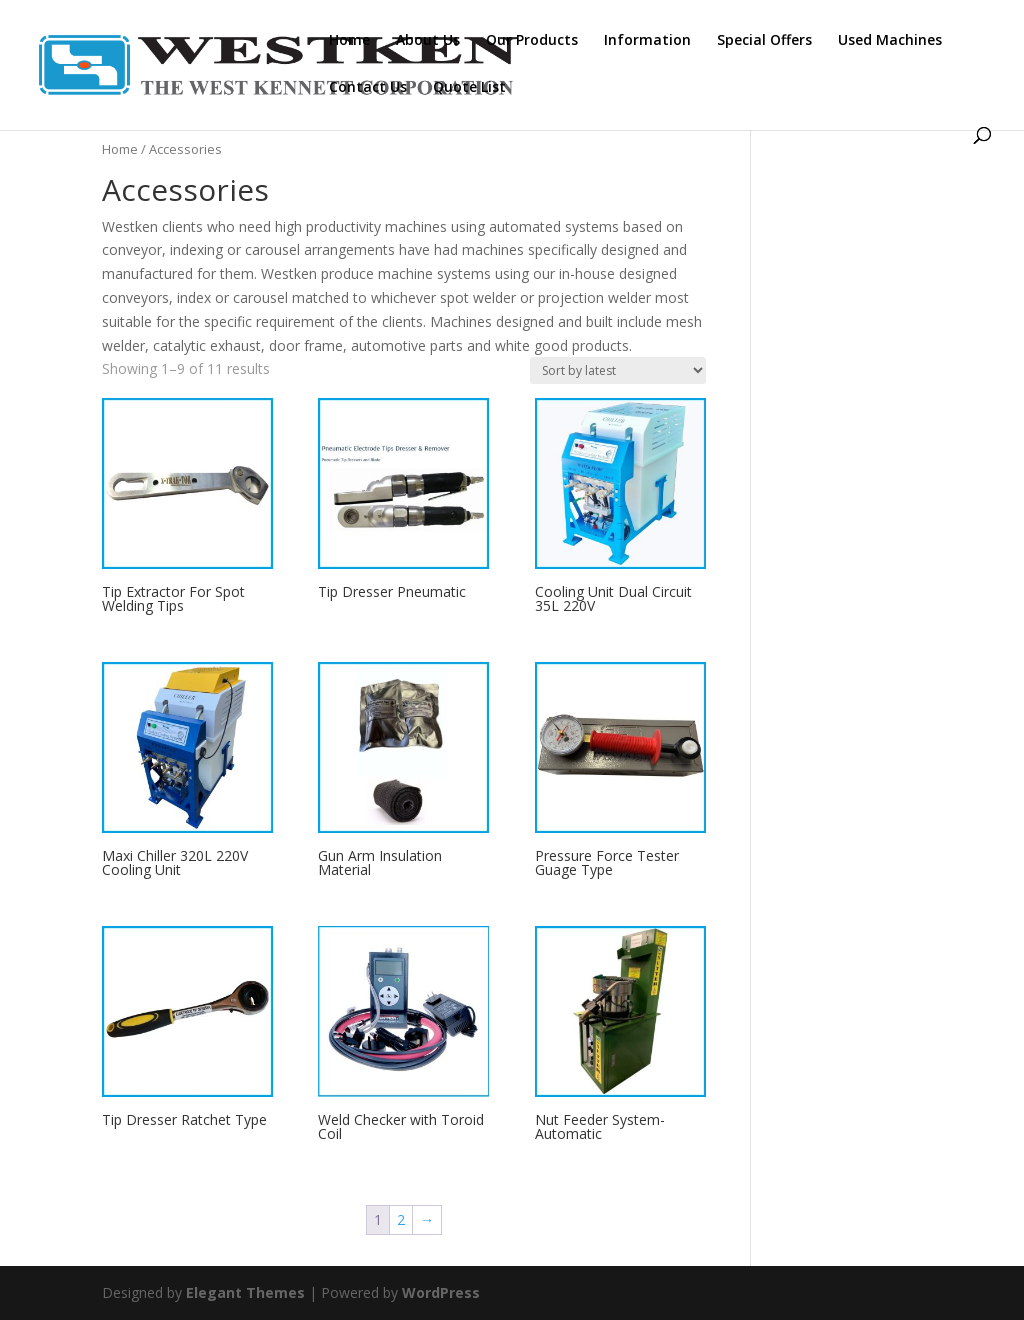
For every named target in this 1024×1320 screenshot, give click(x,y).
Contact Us (368, 88)
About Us (428, 41)
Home (349, 41)
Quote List (469, 88)
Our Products (532, 41)
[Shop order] (618, 370)
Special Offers (764, 41)
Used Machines (890, 41)
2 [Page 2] (401, 1219)
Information (647, 41)
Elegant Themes (245, 1292)
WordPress (441, 1292)
